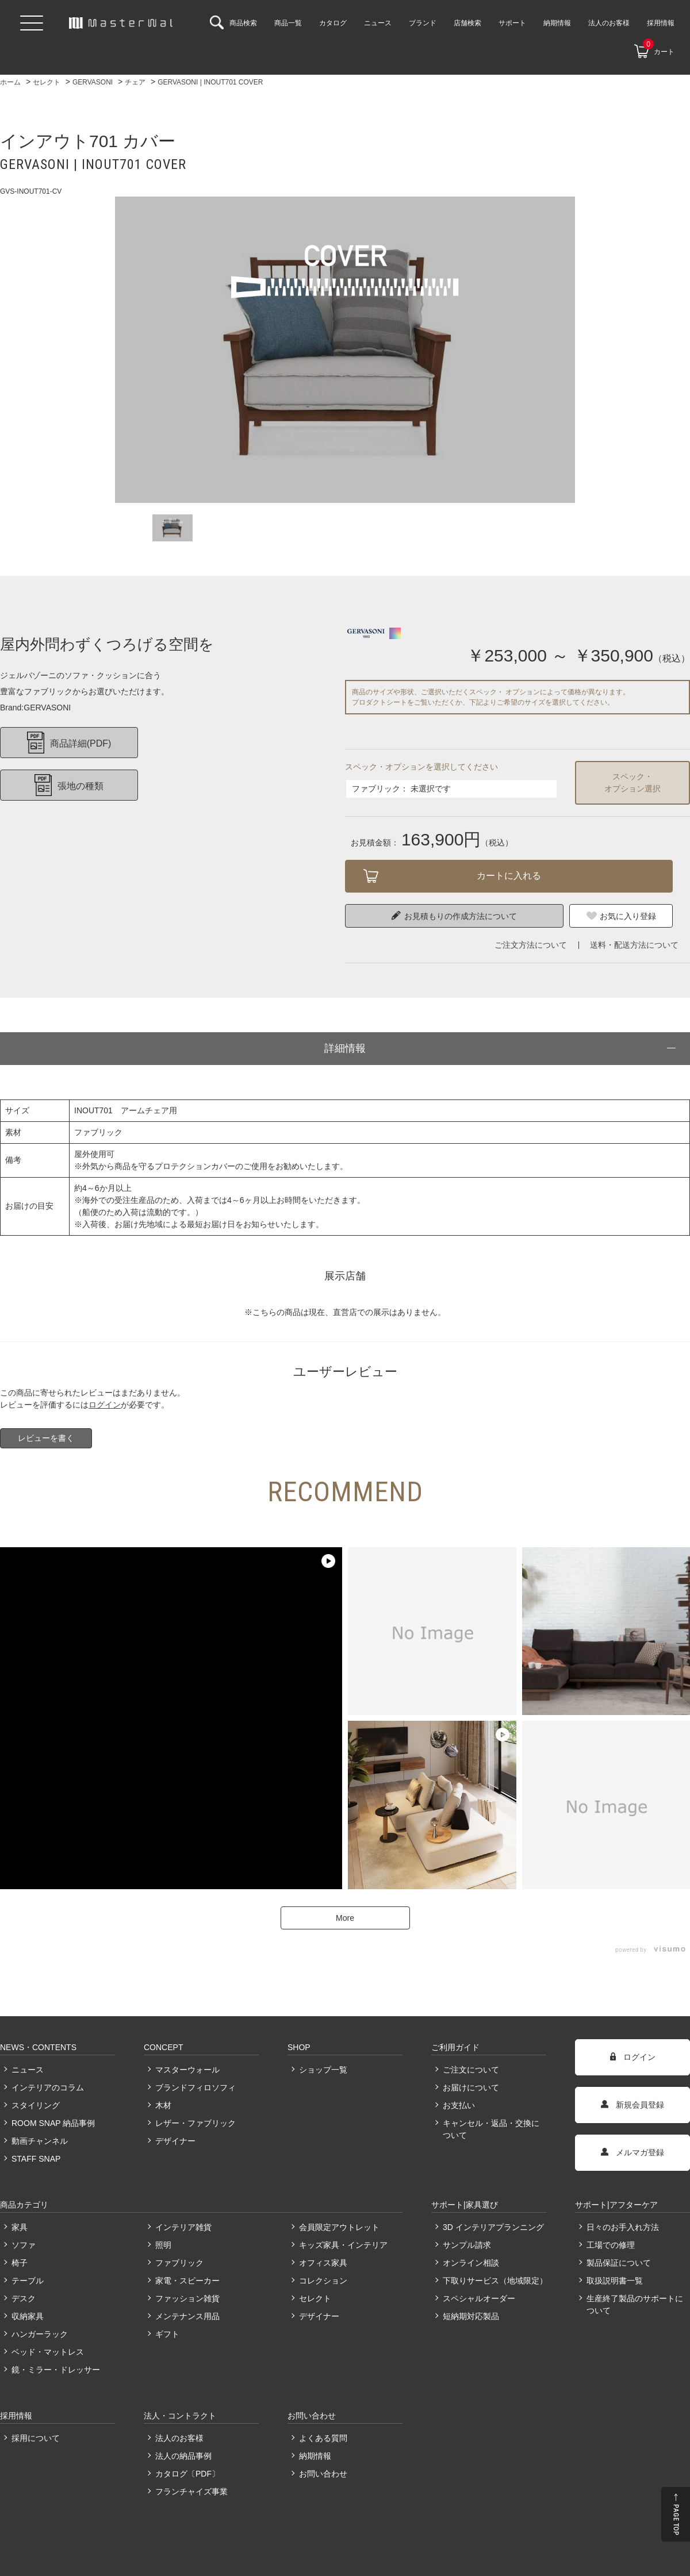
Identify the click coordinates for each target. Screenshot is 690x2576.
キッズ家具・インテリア (343, 2245)
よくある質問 (323, 2438)
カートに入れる (509, 876)
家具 (20, 2227)
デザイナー (175, 2141)
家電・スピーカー (187, 2280)
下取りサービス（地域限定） (494, 2280)
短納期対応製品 (471, 2316)
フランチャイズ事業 (191, 2491)
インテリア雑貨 (183, 2227)
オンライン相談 (471, 2262)
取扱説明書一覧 (614, 2280)
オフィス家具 (323, 2262)
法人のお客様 (179, 2438)
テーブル (28, 2280)
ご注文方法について (530, 944)
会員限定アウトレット (339, 2227)
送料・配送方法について (634, 944)
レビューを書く (46, 1438)
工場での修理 (610, 2245)
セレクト (315, 2298)
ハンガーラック (40, 2334)
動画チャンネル (40, 2141)
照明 (163, 2245)
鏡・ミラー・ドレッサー (56, 2369)
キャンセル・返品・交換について (491, 2129)
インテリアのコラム (48, 2087)
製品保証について (618, 2262)
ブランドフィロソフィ (195, 2087)
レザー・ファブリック (195, 2123)
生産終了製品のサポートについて (634, 2304)
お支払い (459, 2105)
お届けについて (471, 2087)
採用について (36, 2438)
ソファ (24, 2245)
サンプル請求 (467, 2245)
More (345, 1918)
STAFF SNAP (36, 2158)
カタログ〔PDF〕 (187, 2473)
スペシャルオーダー (479, 2298)
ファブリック (179, 2262)
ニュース (28, 2069)
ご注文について (471, 2069)
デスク (24, 2298)
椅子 (20, 2262)
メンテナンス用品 (187, 2316)
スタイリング (36, 2105)
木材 (163, 2105)
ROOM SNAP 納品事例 (53, 2123)
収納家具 (28, 2316)
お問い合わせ (323, 2473)
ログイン (105, 1404)
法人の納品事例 (183, 2455)
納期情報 (315, 2455)
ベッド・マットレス (48, 2351)
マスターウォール (187, 2069)
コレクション (323, 2280)
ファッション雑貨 (187, 2298)
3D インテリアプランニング (493, 2227)
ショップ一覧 (323, 2069)
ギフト (167, 2334)
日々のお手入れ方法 (622, 2227)
